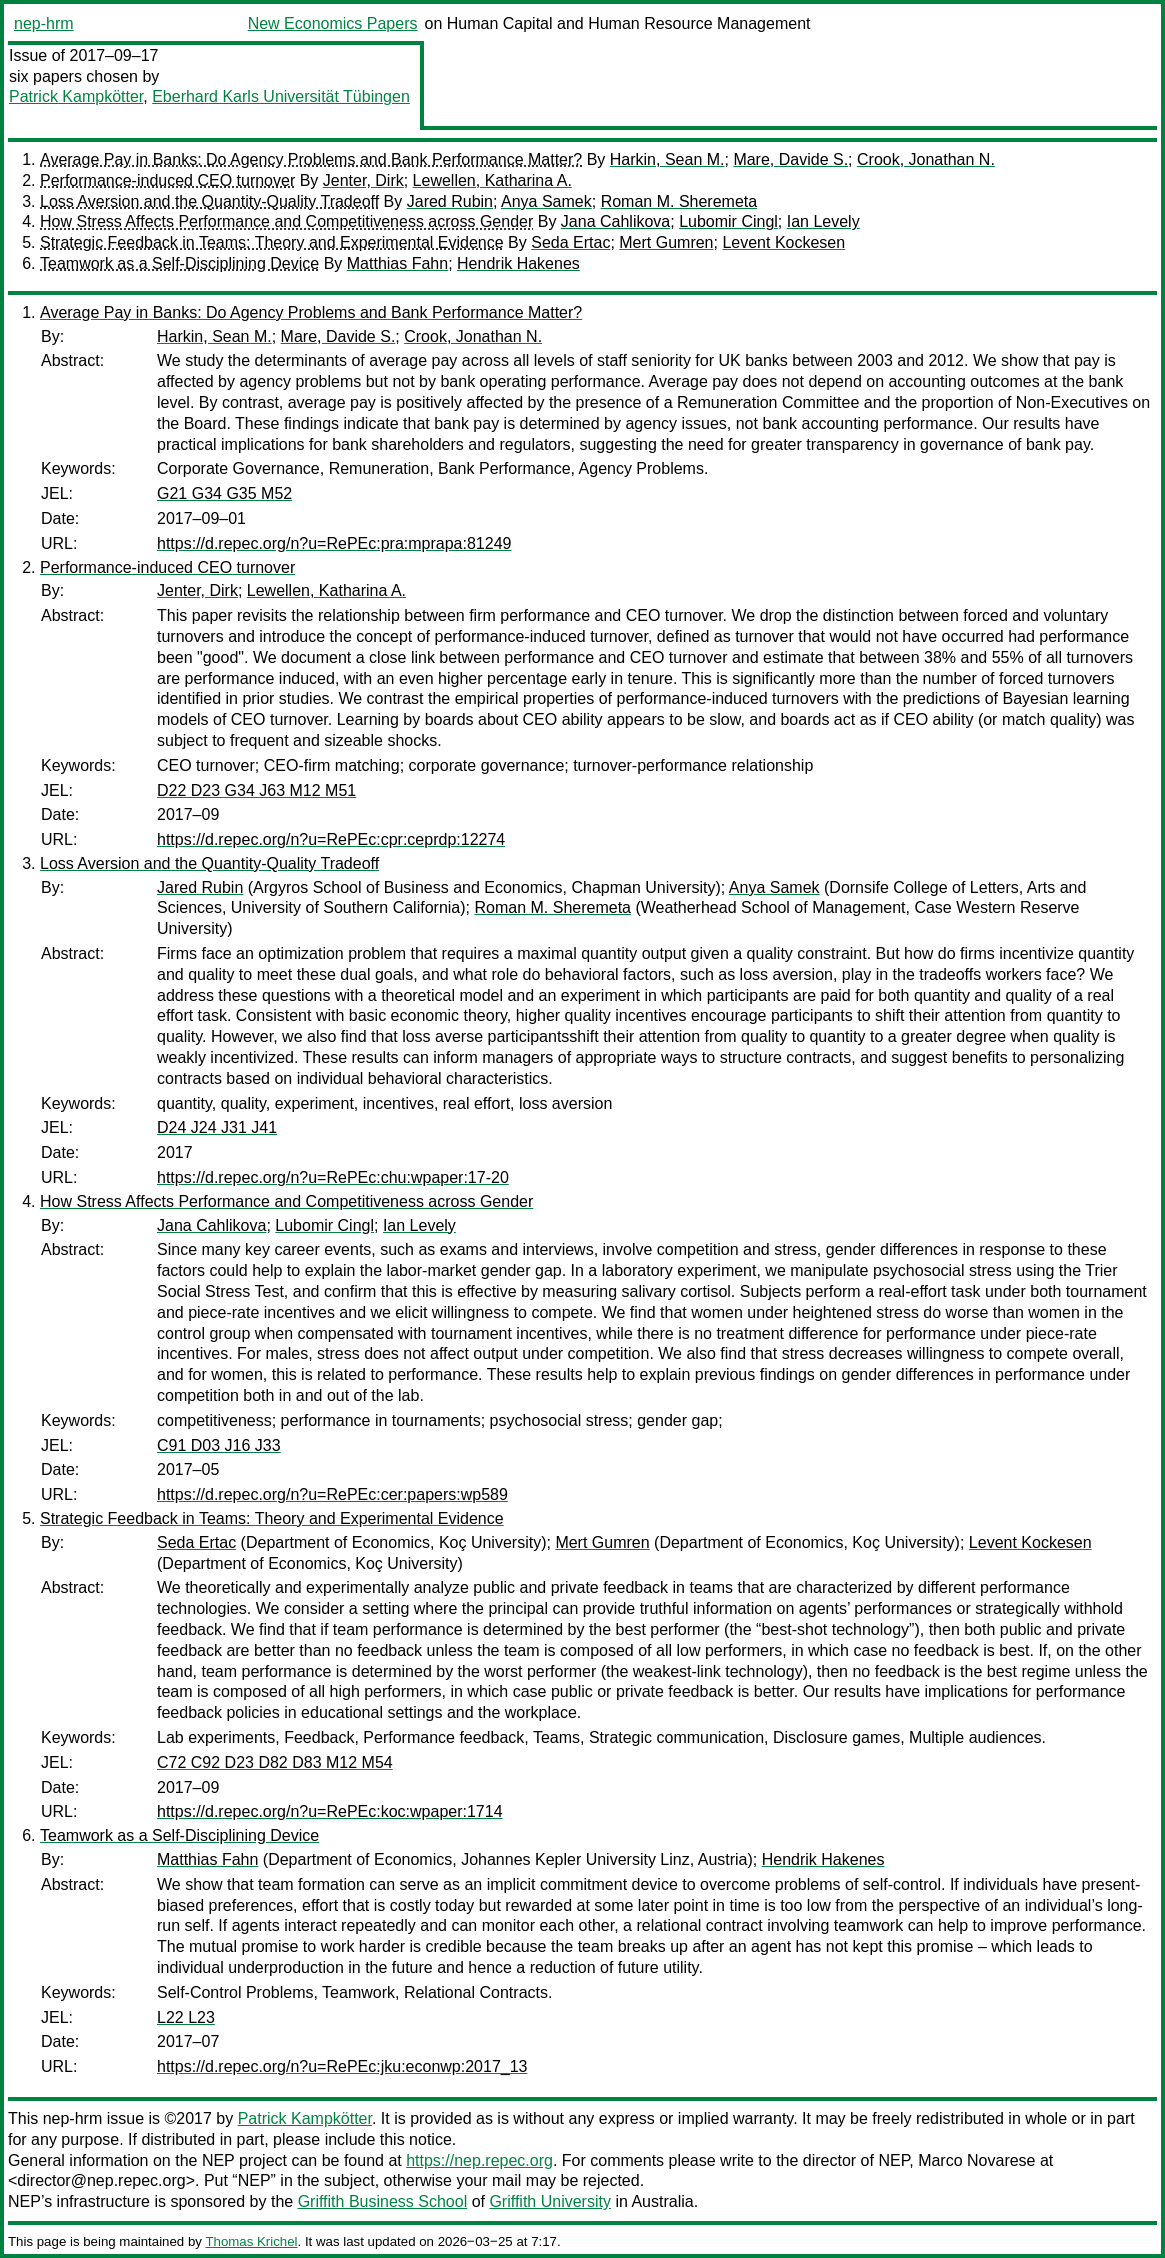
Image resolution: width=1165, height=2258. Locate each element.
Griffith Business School (383, 2201)
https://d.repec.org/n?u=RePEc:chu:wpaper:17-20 (333, 1177)
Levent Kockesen (783, 242)
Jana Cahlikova (615, 221)
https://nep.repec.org (479, 2160)
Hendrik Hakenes (518, 263)
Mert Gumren (666, 242)
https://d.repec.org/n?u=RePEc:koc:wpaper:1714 (330, 1811)
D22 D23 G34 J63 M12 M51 (256, 790)
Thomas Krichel (251, 2241)
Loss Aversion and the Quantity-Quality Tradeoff (209, 201)
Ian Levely (823, 221)
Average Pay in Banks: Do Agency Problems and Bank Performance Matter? (311, 159)
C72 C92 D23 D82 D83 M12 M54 (275, 1762)
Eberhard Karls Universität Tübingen (281, 96)
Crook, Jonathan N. (926, 159)
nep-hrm (44, 23)
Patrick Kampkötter (76, 96)
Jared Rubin (450, 201)
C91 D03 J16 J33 (219, 1445)
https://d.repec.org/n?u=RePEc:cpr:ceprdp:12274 (331, 839)
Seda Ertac (570, 242)
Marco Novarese (976, 2160)
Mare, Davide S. (790, 159)
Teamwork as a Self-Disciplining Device (179, 263)
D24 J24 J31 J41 (217, 1127)
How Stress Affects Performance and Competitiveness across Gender (286, 221)
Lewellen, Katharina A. (492, 180)
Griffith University (550, 2201)
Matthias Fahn (397, 263)
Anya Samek (546, 201)
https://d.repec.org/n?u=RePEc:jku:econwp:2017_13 (342, 2066)
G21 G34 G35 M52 (224, 493)
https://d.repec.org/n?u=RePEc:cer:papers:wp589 (332, 1494)
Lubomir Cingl (728, 221)
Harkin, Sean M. (667, 159)
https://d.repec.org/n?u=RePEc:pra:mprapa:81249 (334, 543)
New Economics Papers (333, 23)
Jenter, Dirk (363, 180)
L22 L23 (186, 2017)
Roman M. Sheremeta (679, 201)
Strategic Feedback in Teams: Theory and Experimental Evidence (272, 242)
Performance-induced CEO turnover (167, 180)
